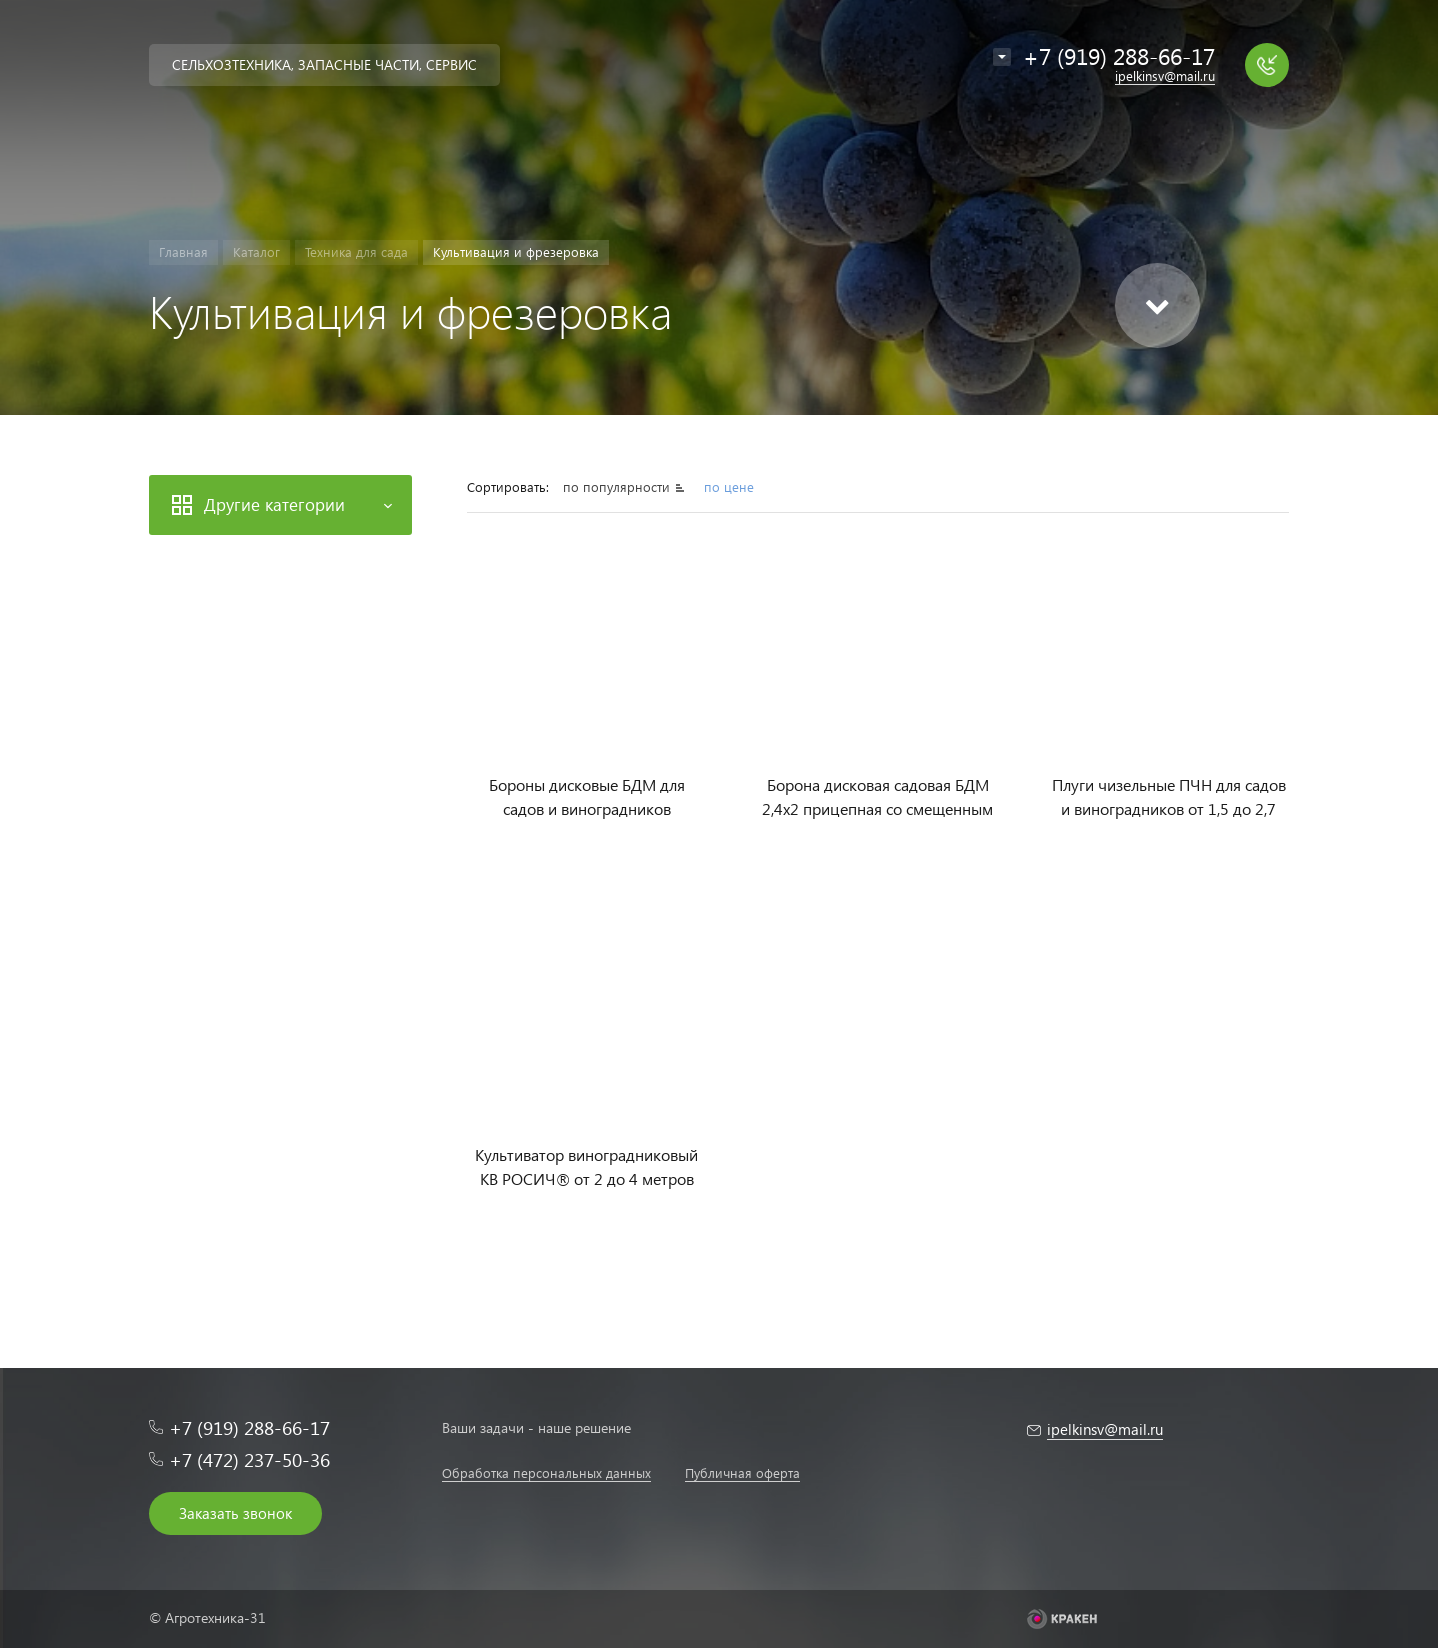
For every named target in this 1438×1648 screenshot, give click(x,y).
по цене (729, 486)
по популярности (618, 486)
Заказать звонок (235, 1513)
